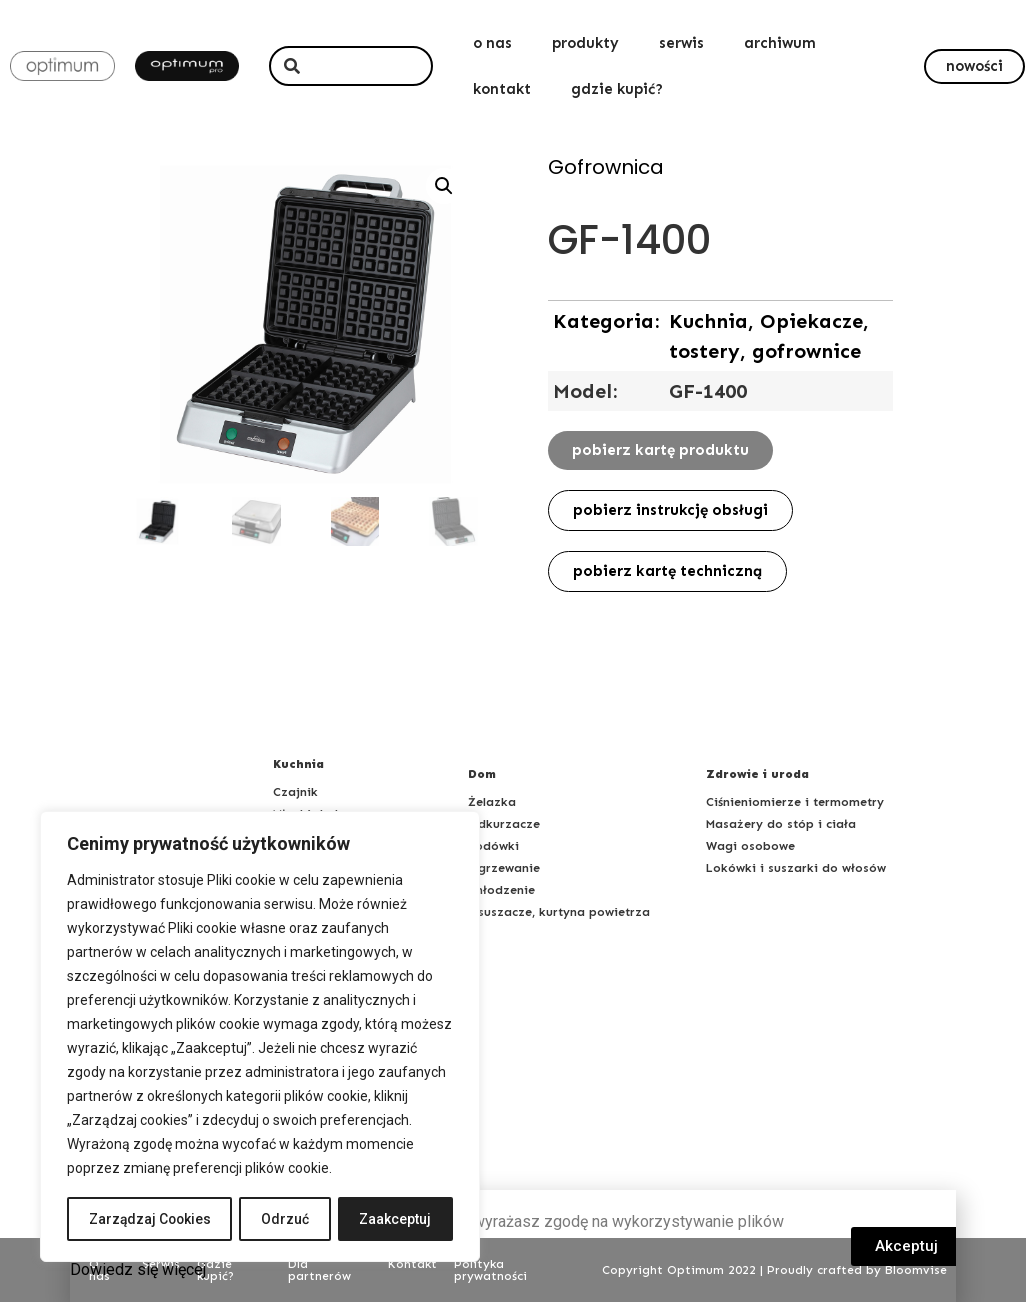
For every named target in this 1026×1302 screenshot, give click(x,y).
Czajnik (295, 792)
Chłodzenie (501, 890)
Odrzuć (287, 1219)
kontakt (502, 89)
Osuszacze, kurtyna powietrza (559, 912)
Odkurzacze (504, 824)
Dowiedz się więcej (138, 1269)
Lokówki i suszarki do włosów (796, 868)
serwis (681, 43)
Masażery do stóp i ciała (781, 824)
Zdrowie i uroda (757, 774)
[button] (974, 66)
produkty (585, 43)
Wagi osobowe (750, 846)
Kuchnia (298, 764)
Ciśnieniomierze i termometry (795, 802)
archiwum (780, 43)
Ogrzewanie (504, 868)
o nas (492, 43)
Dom (482, 774)
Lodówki (493, 846)
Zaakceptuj (396, 1219)
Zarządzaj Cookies (150, 1219)
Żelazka (492, 802)
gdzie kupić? (617, 89)
